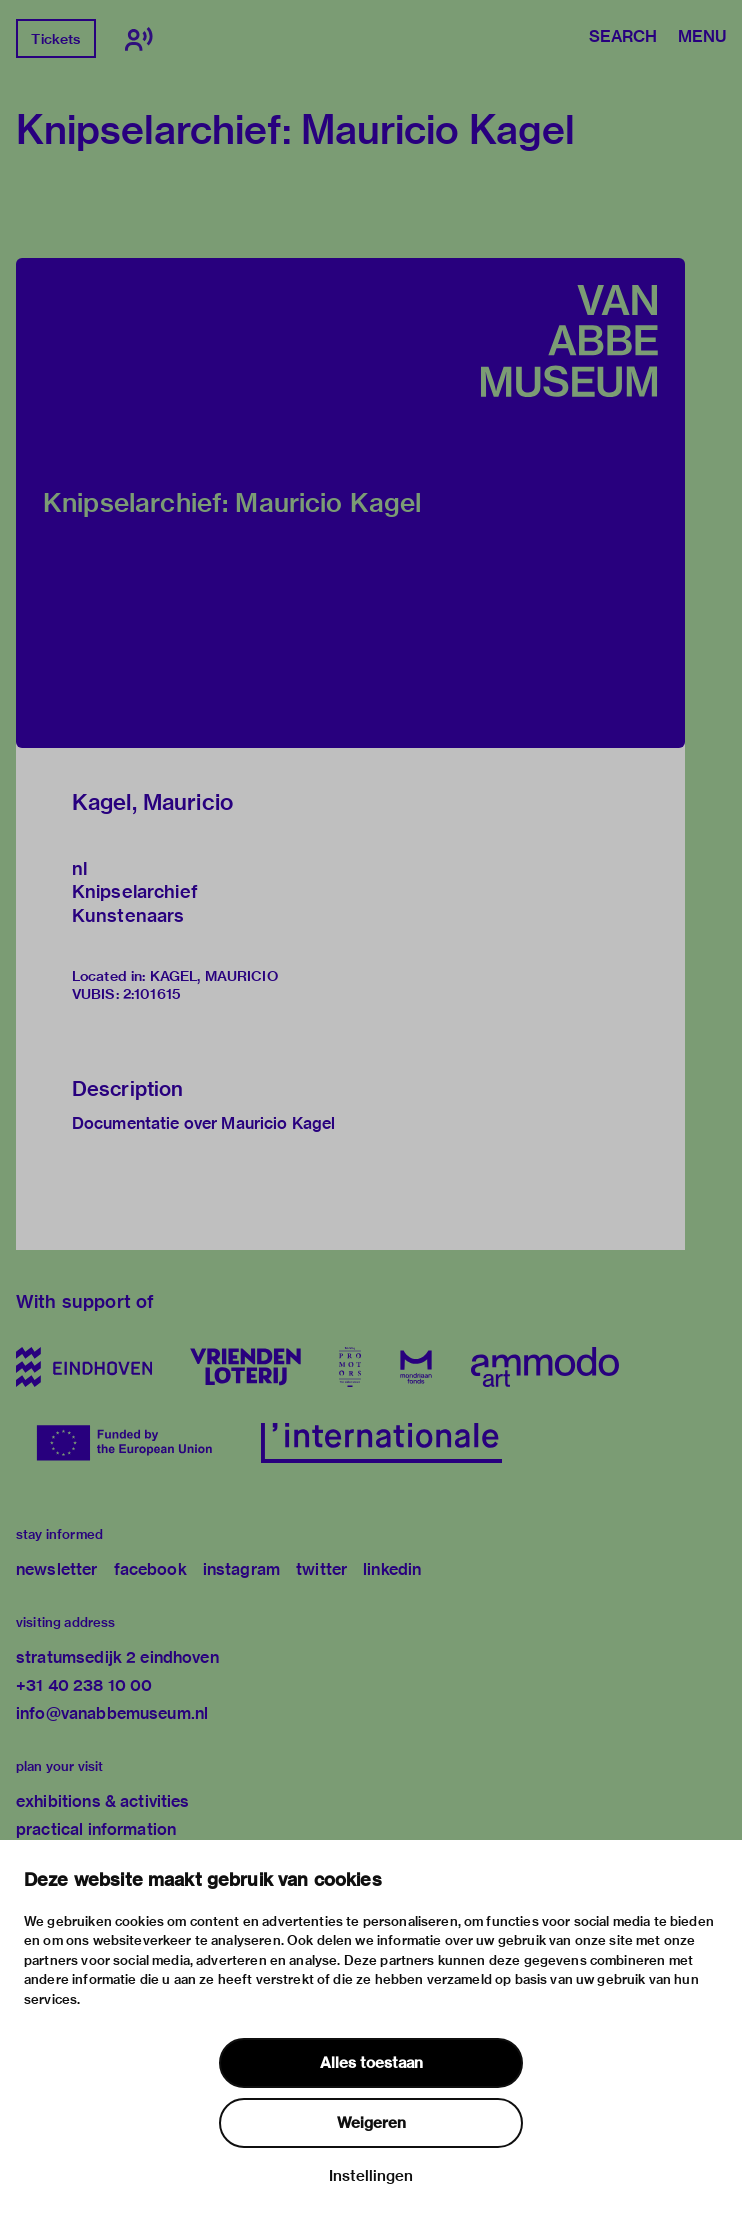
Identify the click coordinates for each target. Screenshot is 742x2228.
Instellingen (371, 2176)
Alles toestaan (371, 2063)
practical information (96, 1829)
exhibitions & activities (103, 1801)
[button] (350, 503)
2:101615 (152, 994)
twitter (321, 1569)
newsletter (57, 1569)
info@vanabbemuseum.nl (112, 1713)
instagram (241, 1569)
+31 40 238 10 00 (84, 1685)
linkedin (392, 1569)
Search (623, 38)
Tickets (55, 39)
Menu (702, 38)
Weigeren (371, 2123)
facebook (150, 1569)
